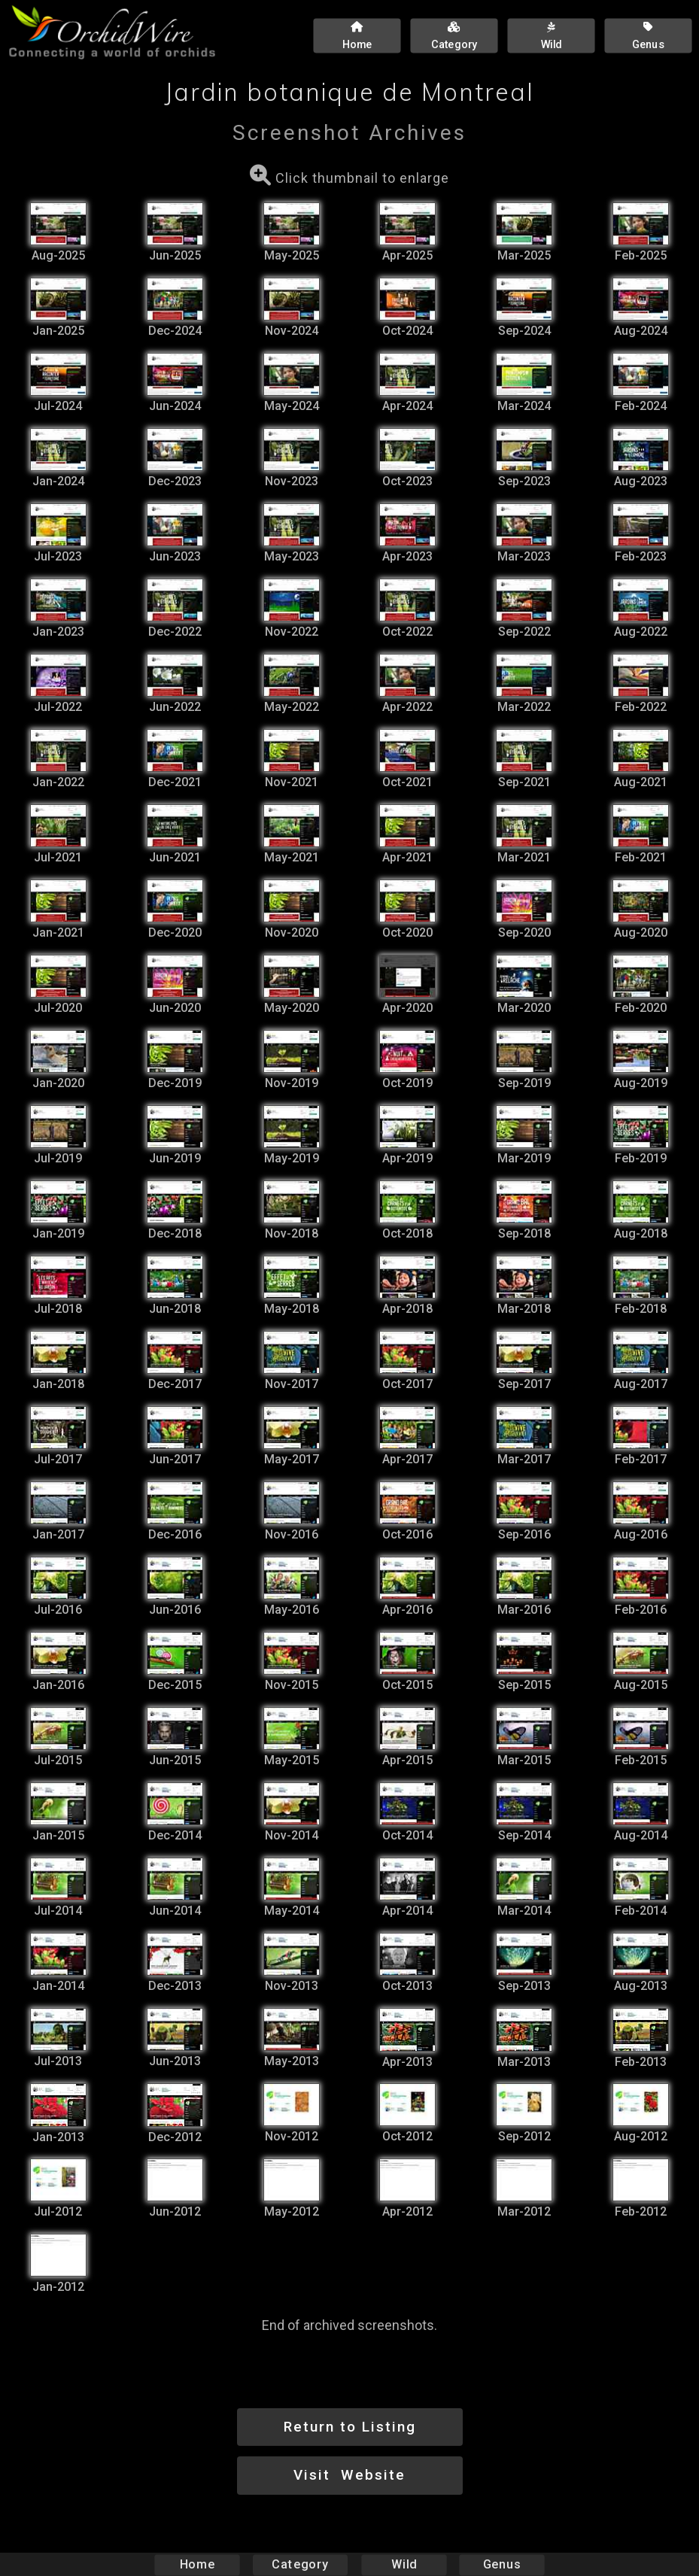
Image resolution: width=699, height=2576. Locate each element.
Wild (404, 2564)
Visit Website (349, 2474)
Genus (502, 2564)
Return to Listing (350, 2426)
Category (300, 2564)
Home (196, 2564)
